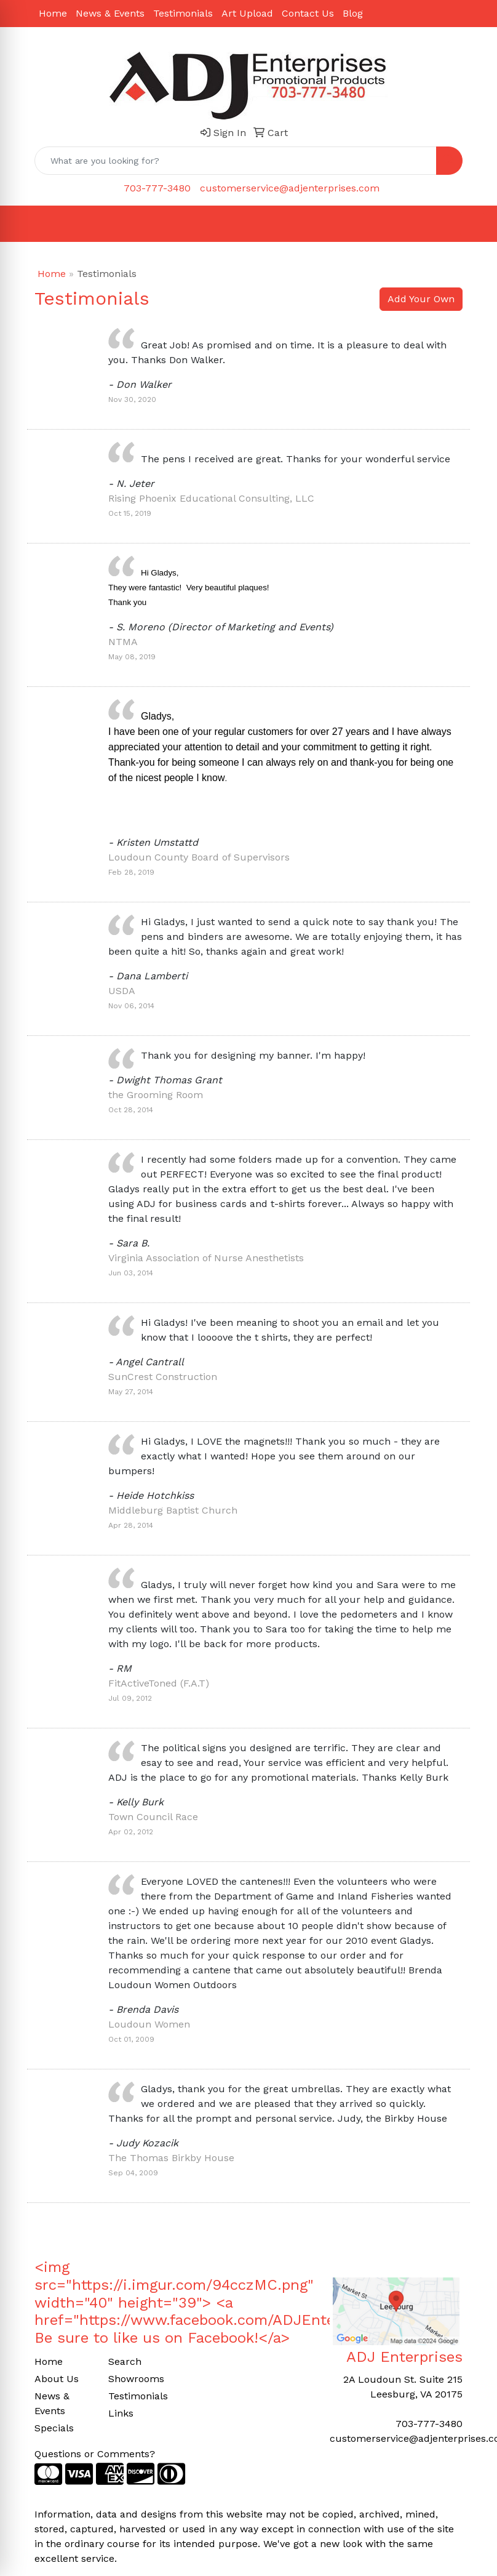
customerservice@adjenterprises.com (290, 188)
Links (120, 2413)
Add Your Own (421, 299)
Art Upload (247, 13)
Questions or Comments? (94, 2454)
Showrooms (136, 2379)
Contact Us (308, 13)
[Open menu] (472, 224)
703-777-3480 (157, 188)
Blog (353, 13)
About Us (56, 2379)
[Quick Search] (235, 160)
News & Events (110, 13)
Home (53, 13)
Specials (54, 2428)
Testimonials (183, 13)
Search (124, 2361)
